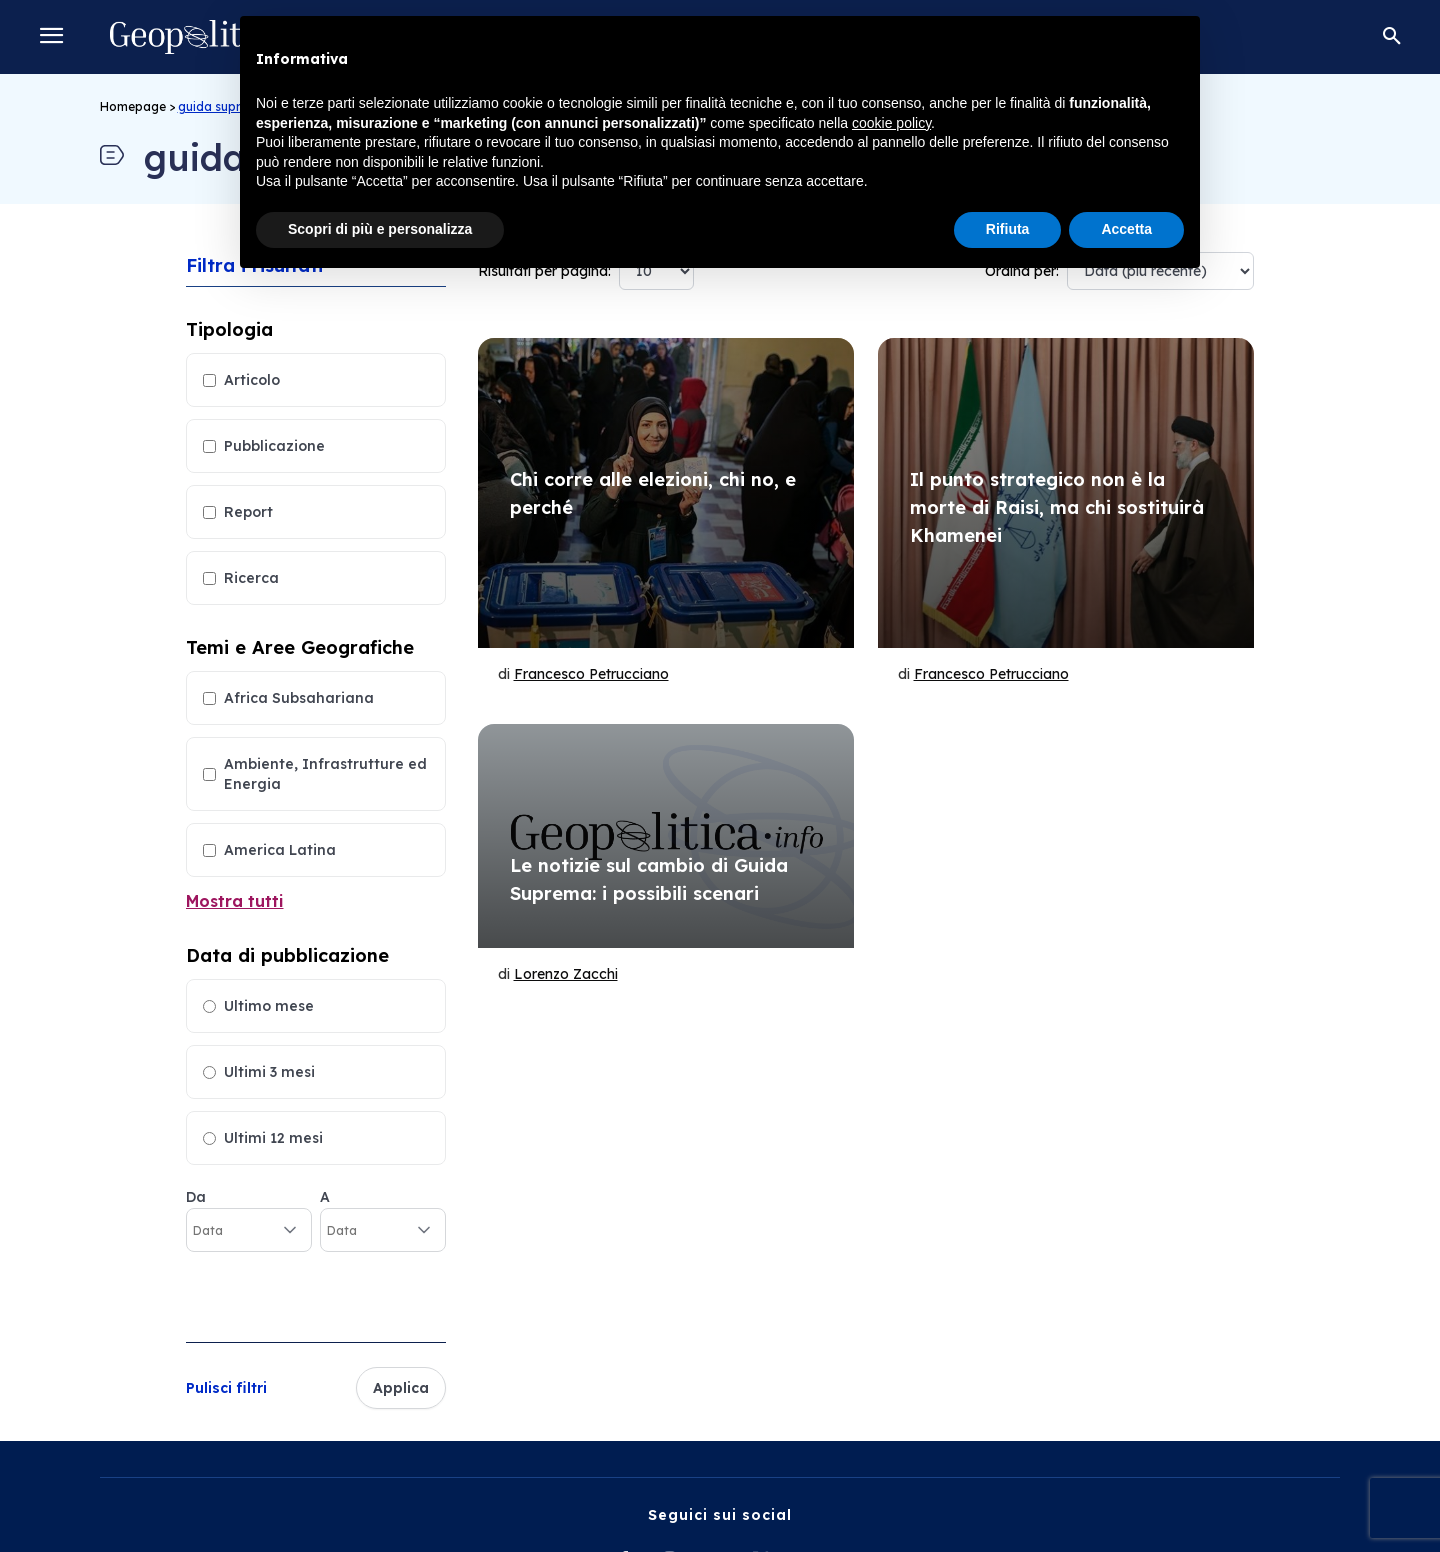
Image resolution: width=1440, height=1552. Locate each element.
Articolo (252, 380)
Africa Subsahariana (299, 698)
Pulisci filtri (226, 1388)
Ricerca (251, 578)
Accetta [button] (1126, 229)
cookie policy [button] (891, 123)
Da (196, 1197)
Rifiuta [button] (1008, 229)
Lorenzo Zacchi (566, 974)
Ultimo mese (269, 1006)
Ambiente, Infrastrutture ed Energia (325, 774)
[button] (1392, 37)
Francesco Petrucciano (591, 674)
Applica (401, 1388)
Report (248, 512)
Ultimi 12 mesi (273, 1138)
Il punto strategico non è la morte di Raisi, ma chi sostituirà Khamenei (1057, 507)
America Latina (280, 850)
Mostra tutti (235, 901)
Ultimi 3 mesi (269, 1072)
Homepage (133, 106)
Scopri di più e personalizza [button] (380, 229)
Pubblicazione (274, 446)
